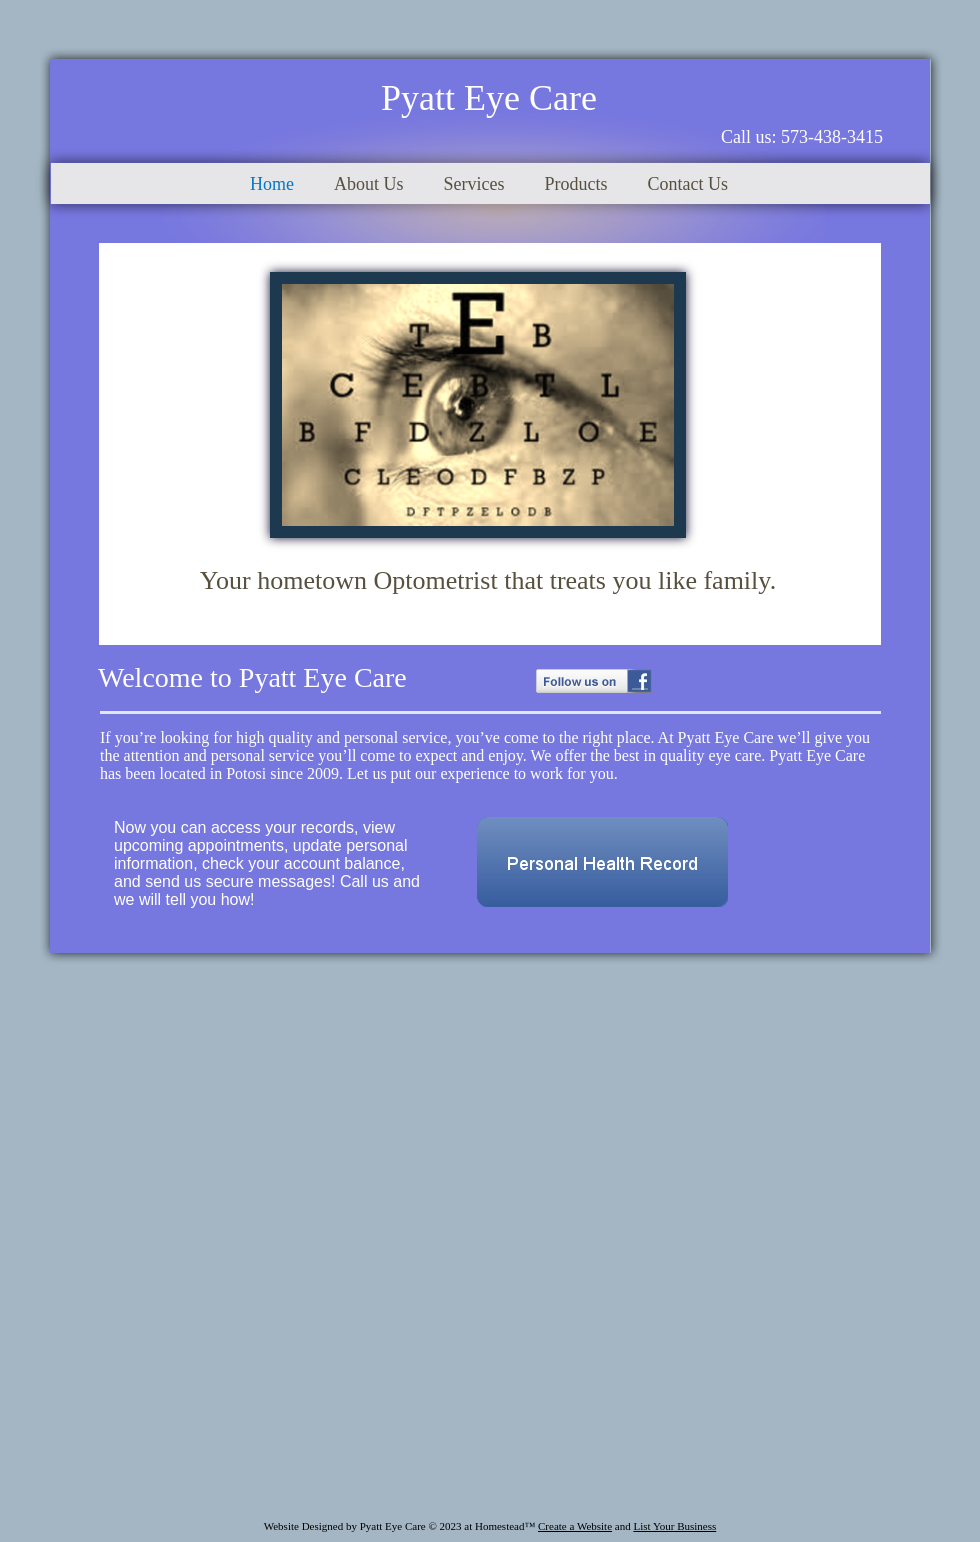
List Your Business (674, 1526)
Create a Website (575, 1526)
